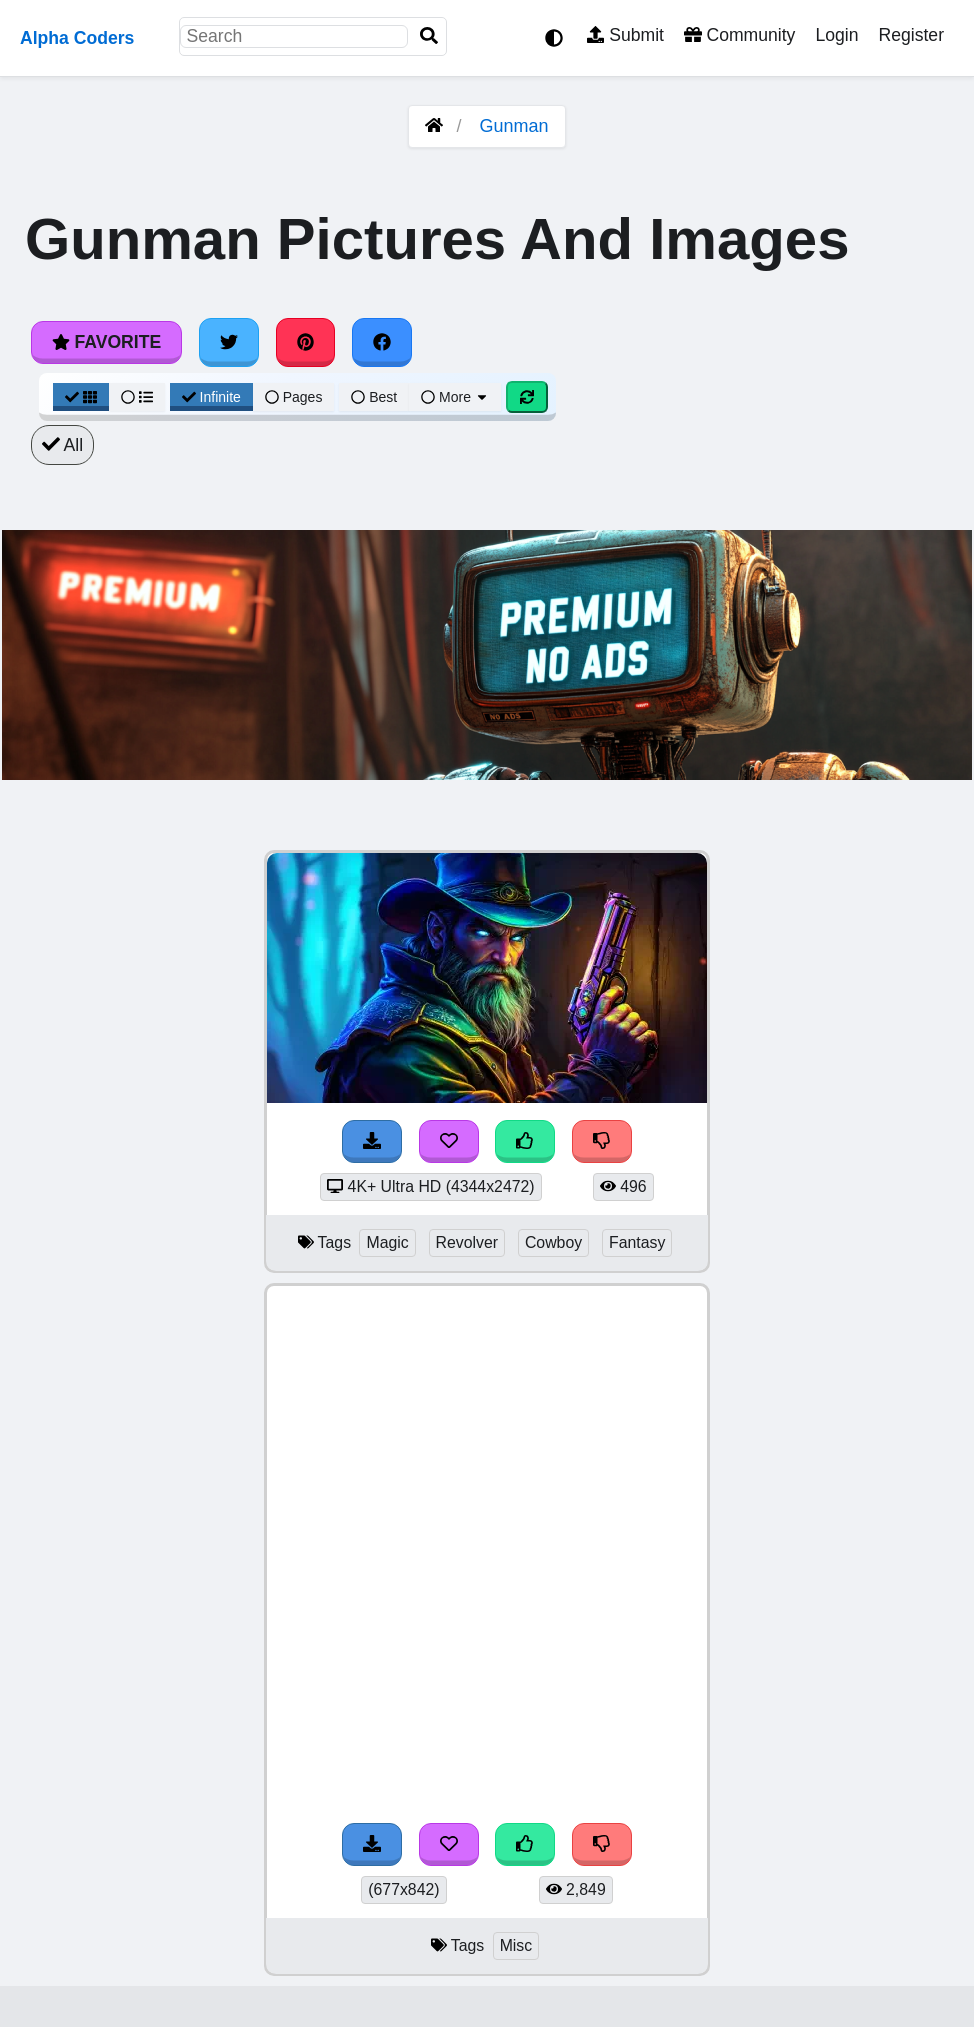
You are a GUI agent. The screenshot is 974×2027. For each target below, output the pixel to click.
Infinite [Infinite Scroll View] (211, 397)
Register (911, 35)
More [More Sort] (455, 397)
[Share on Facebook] (382, 342)
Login (836, 35)
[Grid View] (81, 397)
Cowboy (553, 1242)
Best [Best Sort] (374, 397)
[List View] (137, 397)
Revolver (467, 1242)
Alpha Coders (77, 38)
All (62, 445)
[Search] (429, 36)
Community (739, 35)
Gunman (514, 126)
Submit (625, 35)
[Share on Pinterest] (306, 342)
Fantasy (637, 1242)
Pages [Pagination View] (294, 397)
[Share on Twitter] (229, 342)
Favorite (106, 342)
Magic (387, 1242)
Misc (516, 1945)
